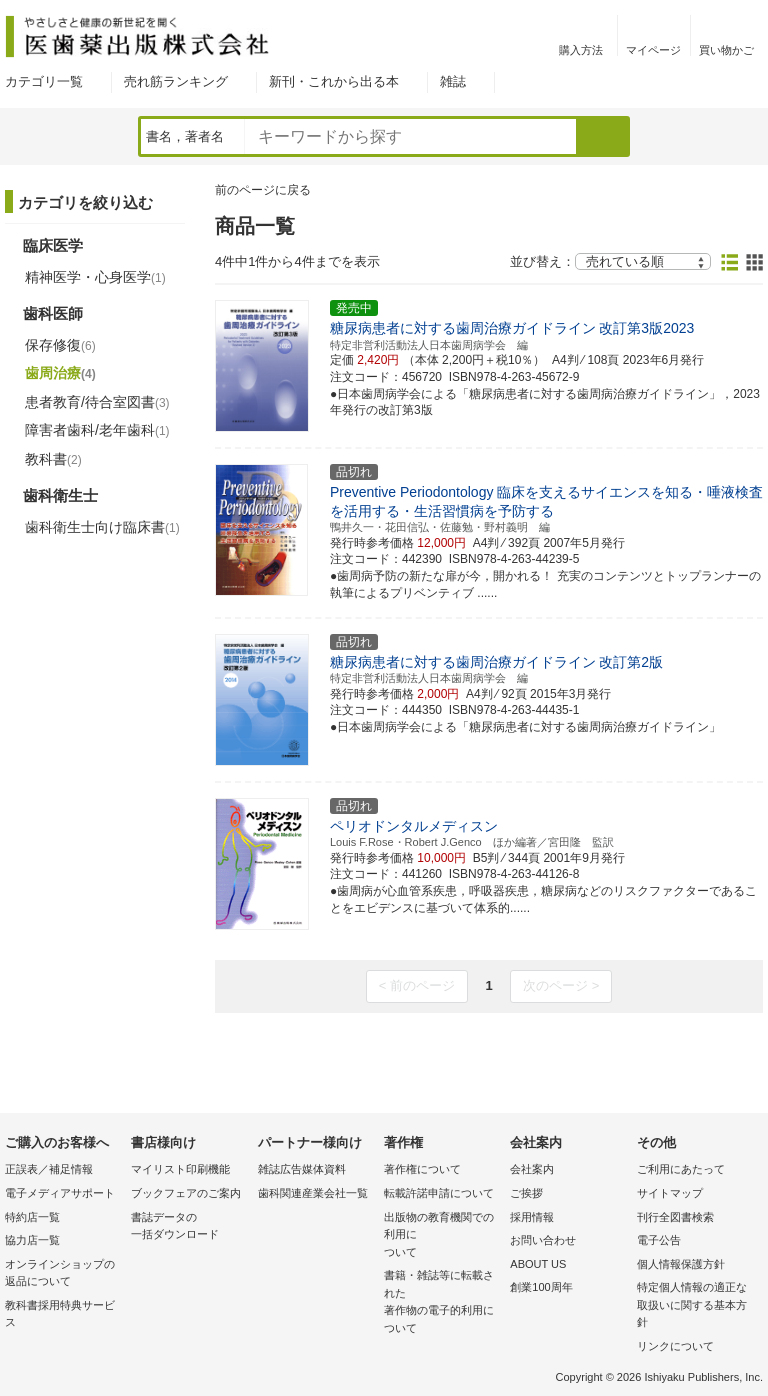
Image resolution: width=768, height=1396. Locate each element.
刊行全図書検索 (675, 1217)
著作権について (422, 1169)
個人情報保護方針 (681, 1264)
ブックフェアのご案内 (186, 1193)
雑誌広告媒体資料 (302, 1169)
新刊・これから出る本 (334, 81)
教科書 (53, 459)
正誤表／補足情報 (49, 1169)
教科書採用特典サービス (60, 1314)
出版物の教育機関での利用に (442, 1236)
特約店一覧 (32, 1217)
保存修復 (60, 345)
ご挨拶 (526, 1193)
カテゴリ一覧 (44, 81)
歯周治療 (60, 373)
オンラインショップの (63, 1274)
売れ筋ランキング (176, 81)
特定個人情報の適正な (695, 1306)
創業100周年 (541, 1287)
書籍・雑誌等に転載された (442, 1303)
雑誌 (453, 81)
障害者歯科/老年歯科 (97, 430)
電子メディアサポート (60, 1193)
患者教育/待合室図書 (97, 402)
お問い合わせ (543, 1240)
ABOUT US (538, 1264)
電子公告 (659, 1240)
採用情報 (532, 1217)
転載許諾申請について (439, 1193)
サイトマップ (670, 1193)
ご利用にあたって (681, 1169)
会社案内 (532, 1169)
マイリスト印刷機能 (180, 1169)
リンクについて (675, 1346)
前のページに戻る (263, 190)
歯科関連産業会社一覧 (313, 1193)
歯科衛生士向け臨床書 (102, 527)
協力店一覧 (32, 1240)
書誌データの (189, 1227)
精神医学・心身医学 (95, 277)
